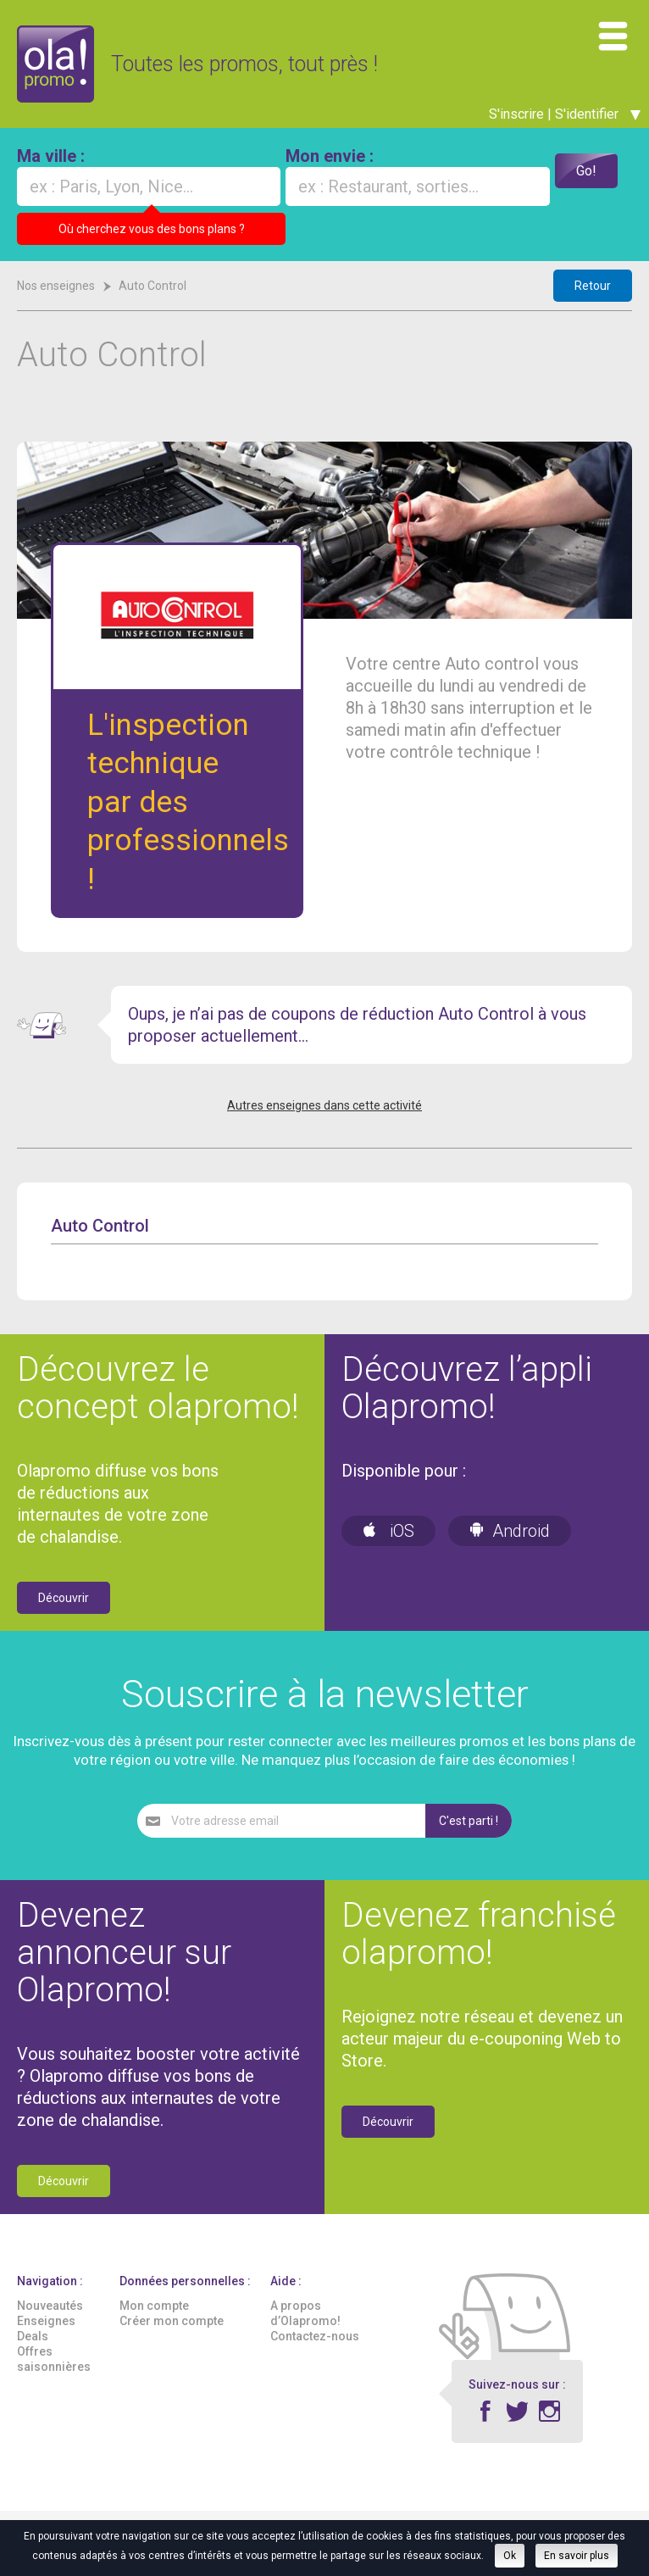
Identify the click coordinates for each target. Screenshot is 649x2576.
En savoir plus (576, 2556)
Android (509, 1547)
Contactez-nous (314, 2352)
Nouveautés (50, 2321)
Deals (32, 2352)
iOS (388, 1547)
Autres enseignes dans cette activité (324, 1122)
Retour (592, 302)
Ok (509, 2556)
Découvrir (63, 1614)
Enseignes (46, 2337)
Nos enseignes (56, 302)
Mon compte (154, 2321)
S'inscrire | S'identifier (565, 130)
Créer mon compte (171, 2337)
